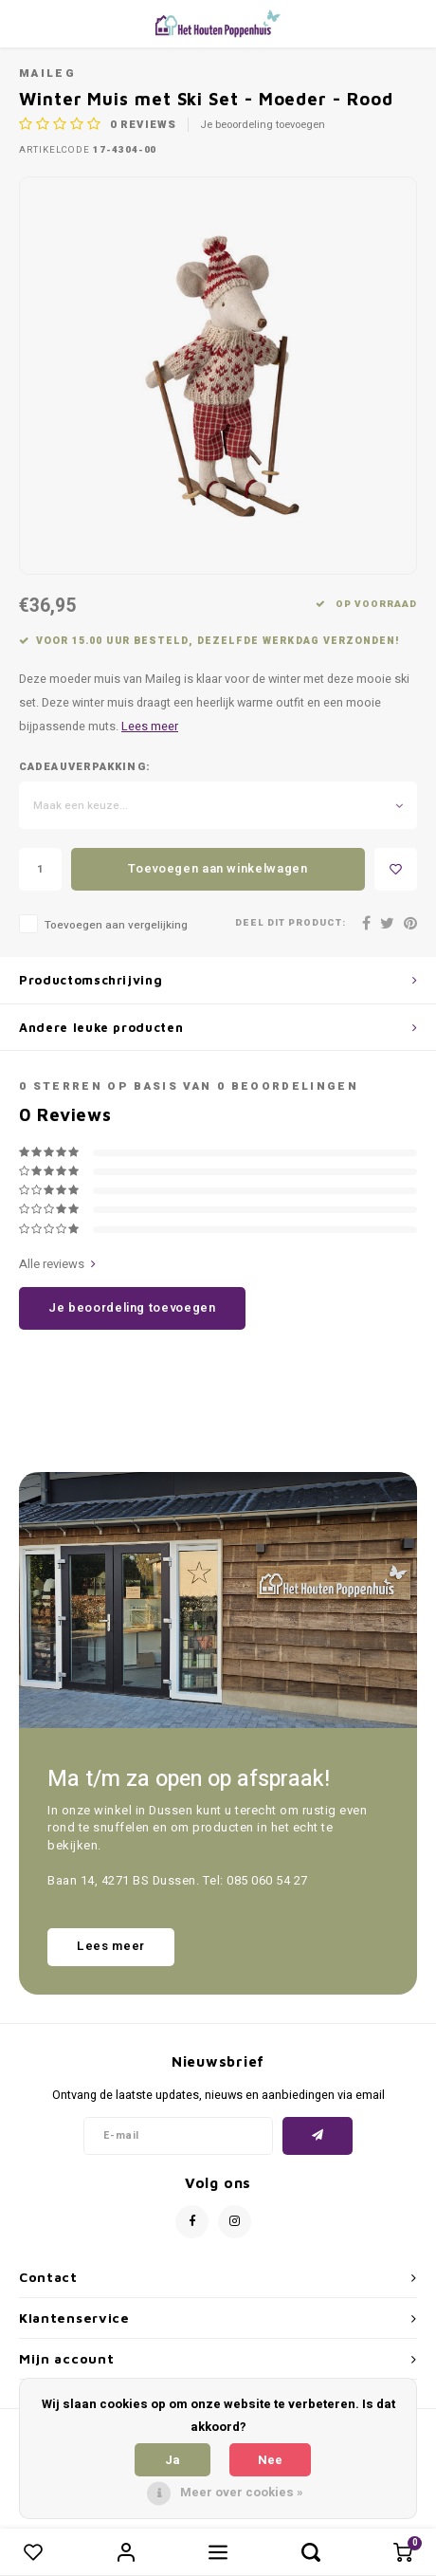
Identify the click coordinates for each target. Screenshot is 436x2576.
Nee (270, 2460)
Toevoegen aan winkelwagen (217, 868)
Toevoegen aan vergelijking (116, 925)
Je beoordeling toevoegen (262, 125)
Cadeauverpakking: (85, 767)
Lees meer (149, 726)
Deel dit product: (290, 923)
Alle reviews (57, 1264)
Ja (172, 2460)
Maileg (47, 73)
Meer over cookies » (241, 2492)
